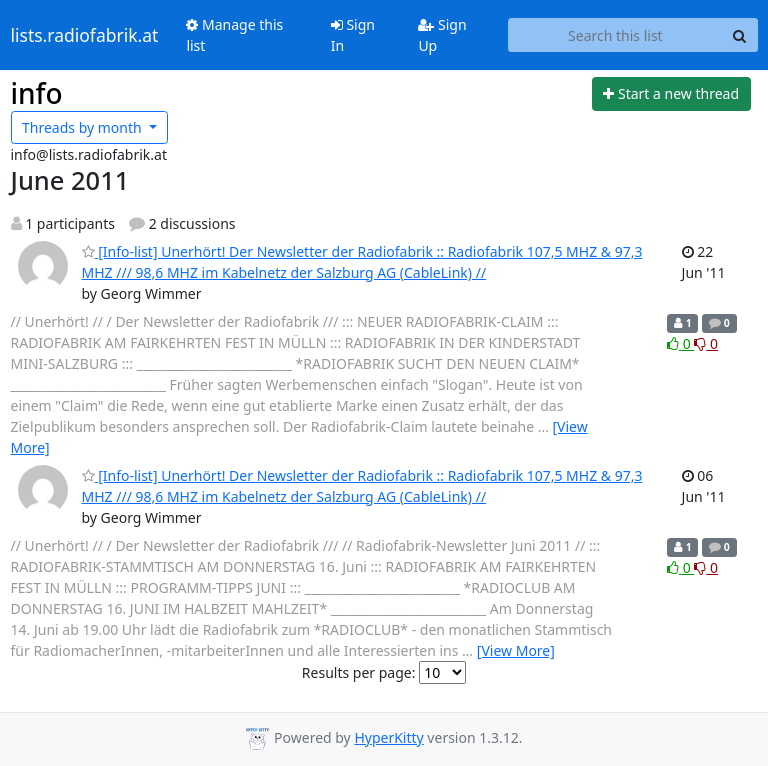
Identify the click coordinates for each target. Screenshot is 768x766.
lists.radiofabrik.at (85, 35)
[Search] (740, 35)
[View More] (516, 650)
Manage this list (234, 35)
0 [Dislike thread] (706, 343)
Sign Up (442, 35)
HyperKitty (388, 737)
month (83, 127)
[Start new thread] (671, 94)
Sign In (353, 35)
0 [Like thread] (680, 343)
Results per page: (359, 672)
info (37, 93)
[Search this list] (615, 35)
